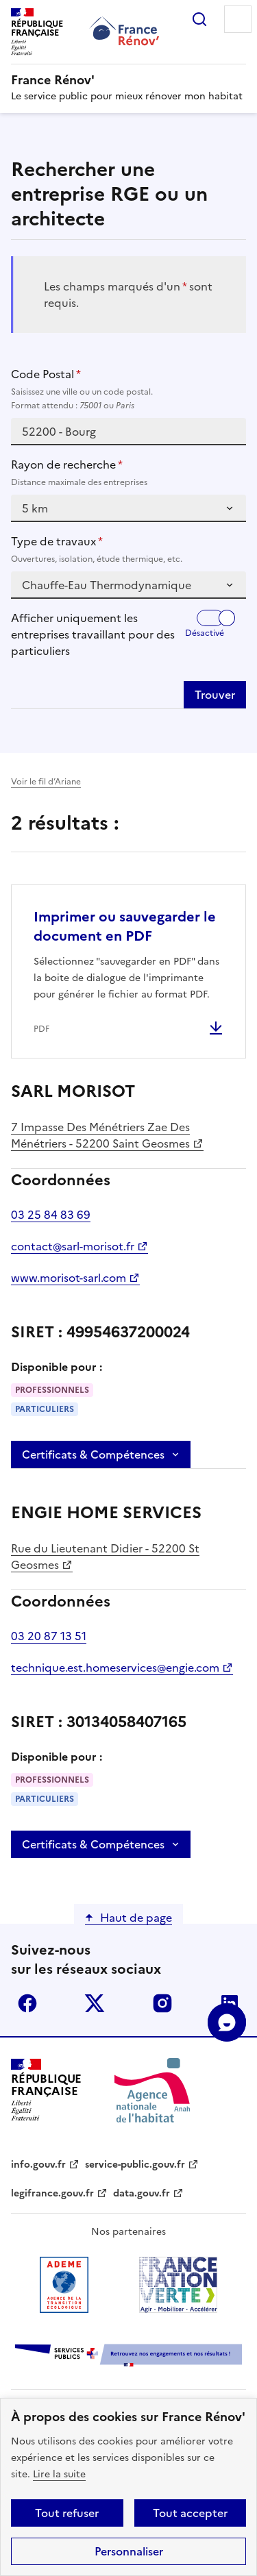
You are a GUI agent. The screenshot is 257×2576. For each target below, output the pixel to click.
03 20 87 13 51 (48, 1636)
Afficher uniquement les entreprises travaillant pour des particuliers (93, 634)
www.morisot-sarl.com (68, 1278)
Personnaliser (129, 2551)
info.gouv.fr (38, 2164)
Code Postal (128, 389)
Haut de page (136, 1917)
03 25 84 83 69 (50, 1214)
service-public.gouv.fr (135, 2164)
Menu (238, 19)
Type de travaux (128, 549)
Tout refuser (67, 2513)
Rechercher (199, 19)
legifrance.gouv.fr (52, 2193)
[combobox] (128, 431)
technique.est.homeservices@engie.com (115, 1667)
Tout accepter (190, 2513)
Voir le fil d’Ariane (46, 782)
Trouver (215, 694)
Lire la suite (59, 2474)
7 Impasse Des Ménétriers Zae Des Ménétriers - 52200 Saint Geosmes (100, 1135)
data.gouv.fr (141, 2193)
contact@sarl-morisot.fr (72, 1246)
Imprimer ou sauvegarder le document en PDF (125, 926)
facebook (27, 2003)
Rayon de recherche (128, 472)
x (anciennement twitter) (94, 2003)
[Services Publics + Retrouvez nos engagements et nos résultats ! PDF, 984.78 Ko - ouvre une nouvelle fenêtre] (128, 2356)
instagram (162, 2003)
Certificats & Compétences (93, 1454)
